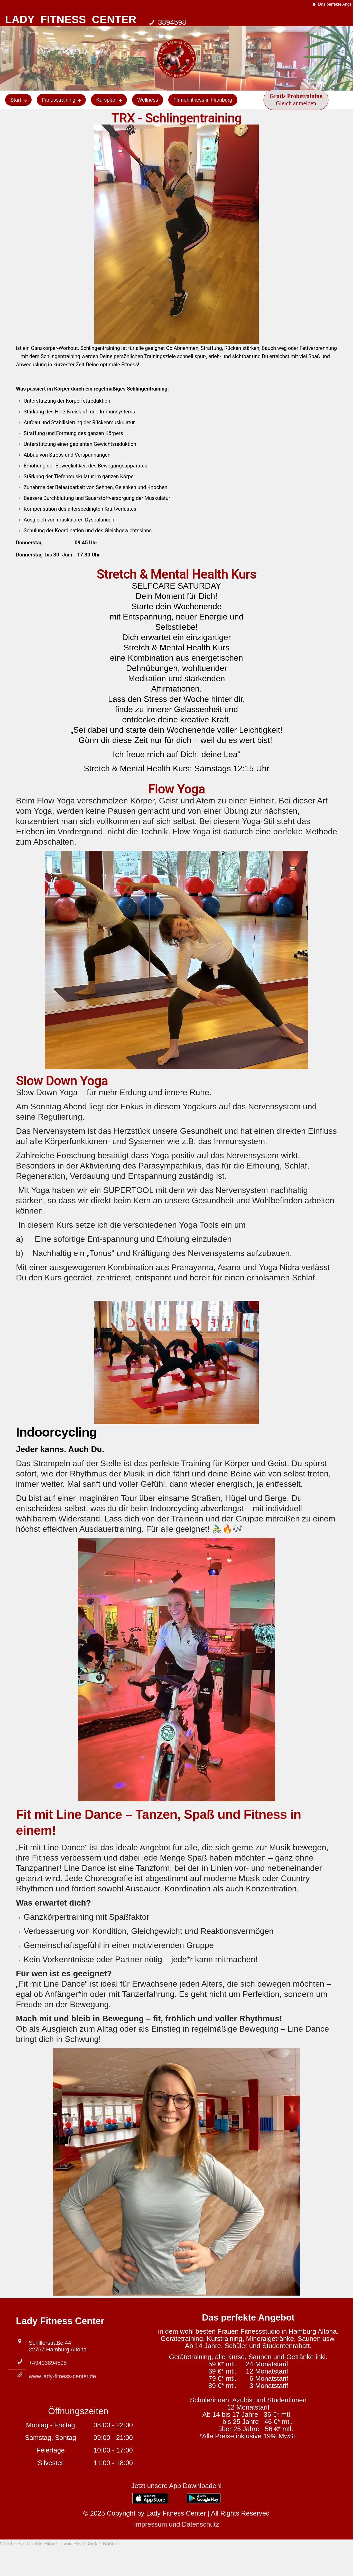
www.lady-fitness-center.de (62, 2376)
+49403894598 (48, 2363)
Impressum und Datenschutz (176, 2524)
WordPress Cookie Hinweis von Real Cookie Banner (59, 2543)
